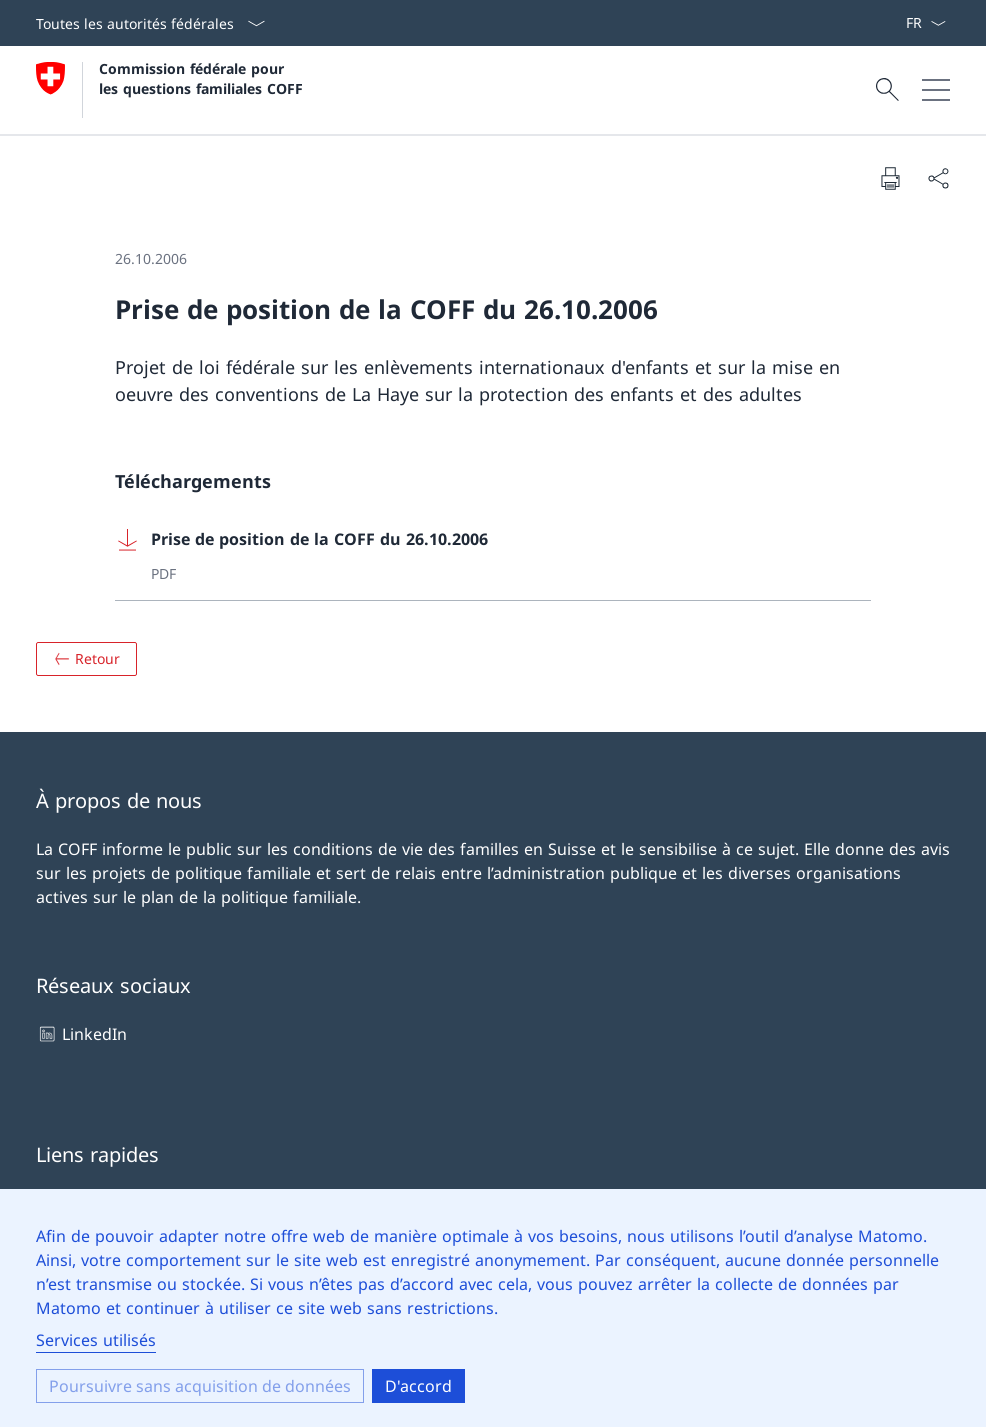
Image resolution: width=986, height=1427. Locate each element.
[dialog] (493, 1308)
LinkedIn (81, 1034)
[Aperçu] (86, 659)
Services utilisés (96, 1340)
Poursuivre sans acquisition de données (200, 1386)
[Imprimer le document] (890, 178)
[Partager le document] (938, 178)
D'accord (418, 1386)
